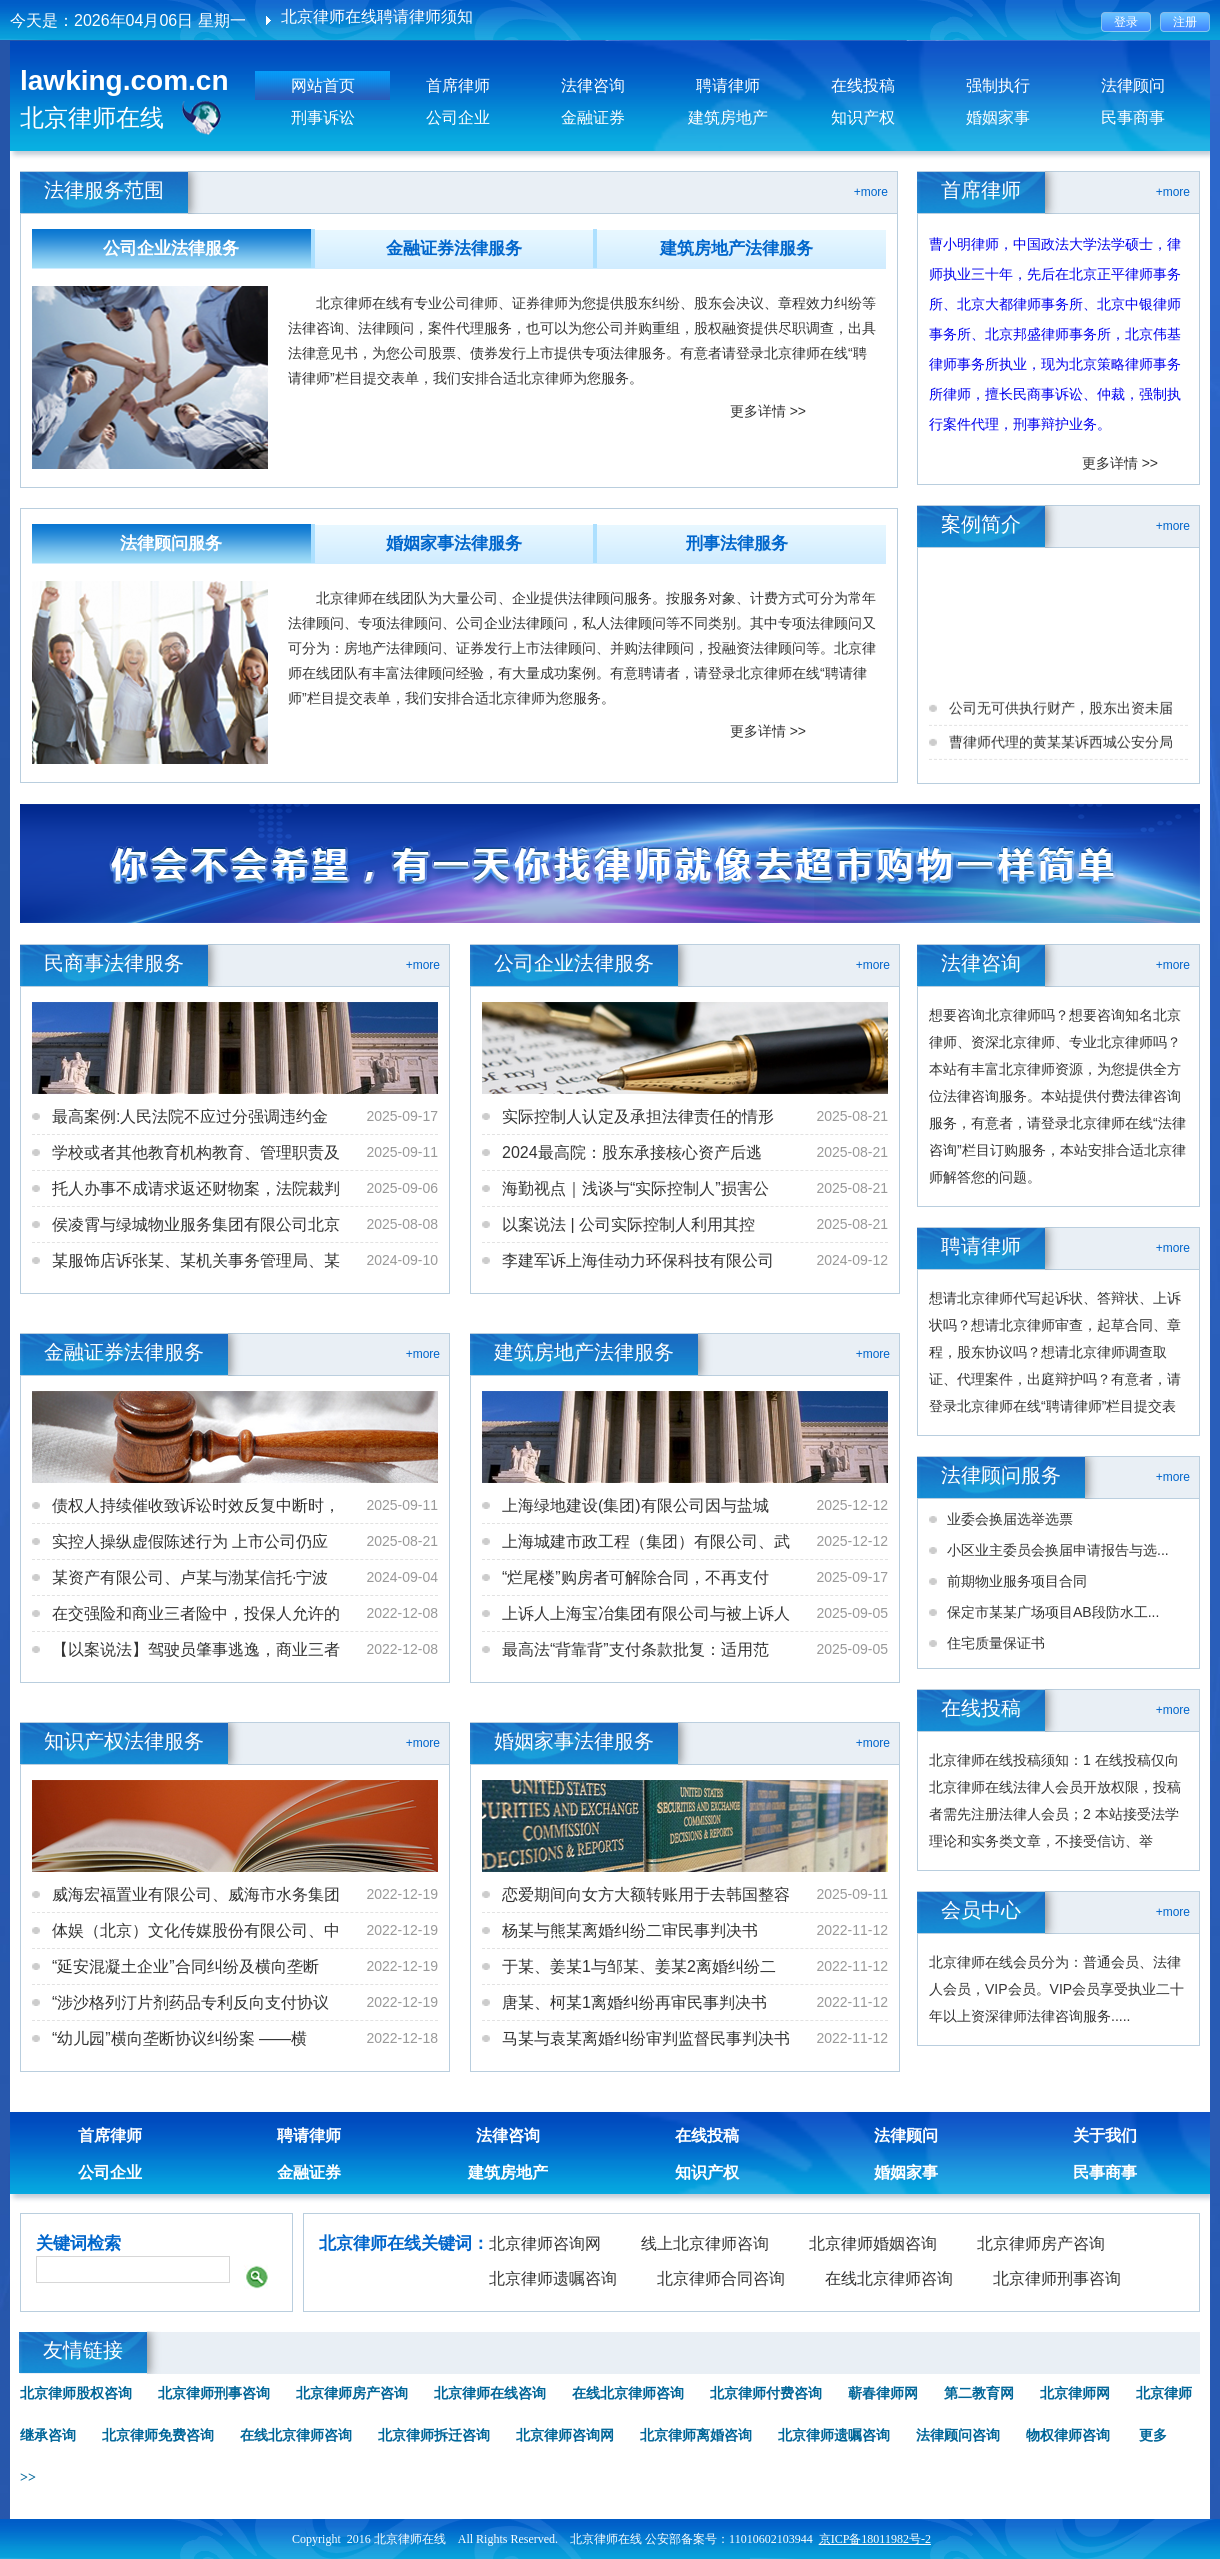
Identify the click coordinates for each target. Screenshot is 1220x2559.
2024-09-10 (402, 1260)
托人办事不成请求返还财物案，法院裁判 (196, 1188)
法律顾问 (1133, 85)
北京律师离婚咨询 (696, 2435)
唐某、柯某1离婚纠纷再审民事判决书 (634, 2002)
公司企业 (458, 117)
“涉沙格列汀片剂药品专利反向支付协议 (190, 2002)
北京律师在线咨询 (490, 2393)
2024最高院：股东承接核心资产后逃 (632, 1152)
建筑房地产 (728, 117)
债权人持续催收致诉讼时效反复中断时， (196, 1505)
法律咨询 (593, 85)
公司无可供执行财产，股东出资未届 (1061, 749)
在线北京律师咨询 (889, 2278)
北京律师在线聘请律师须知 (377, 20)
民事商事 (1133, 117)
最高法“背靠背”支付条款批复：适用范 (635, 1649)
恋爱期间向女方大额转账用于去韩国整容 (646, 1894)
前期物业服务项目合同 (1017, 1581)
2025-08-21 (852, 1116)
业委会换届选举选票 (1010, 1519)
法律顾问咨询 (958, 2435)
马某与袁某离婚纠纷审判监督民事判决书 (646, 2038)
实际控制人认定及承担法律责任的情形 (638, 1116)
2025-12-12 (852, 1505)
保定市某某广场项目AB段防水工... (1053, 1612)
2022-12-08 (402, 1613)
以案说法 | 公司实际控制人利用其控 (628, 1224)
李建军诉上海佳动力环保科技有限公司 (638, 1260)
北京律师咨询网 (545, 2243)
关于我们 (1105, 2135)
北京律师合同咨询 (721, 2278)
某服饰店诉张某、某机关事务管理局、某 (196, 1260)
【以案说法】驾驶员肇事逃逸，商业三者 (196, 1649)
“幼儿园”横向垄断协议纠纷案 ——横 (179, 2038)
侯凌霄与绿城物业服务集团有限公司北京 (196, 1224)
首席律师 (458, 85)
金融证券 (593, 117)
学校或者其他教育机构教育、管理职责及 (196, 1152)
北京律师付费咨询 (766, 2393)
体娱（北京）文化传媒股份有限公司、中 (196, 1930)
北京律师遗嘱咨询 (553, 2278)
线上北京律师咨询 (705, 2243)
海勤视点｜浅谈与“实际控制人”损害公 (635, 1188)
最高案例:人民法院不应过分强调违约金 (190, 1116)
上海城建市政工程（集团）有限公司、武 (646, 1541)
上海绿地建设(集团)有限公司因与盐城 (635, 1505)
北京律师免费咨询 (158, 2435)
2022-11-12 (852, 1930)
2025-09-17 (402, 1116)
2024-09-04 (402, 1577)
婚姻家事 (998, 117)
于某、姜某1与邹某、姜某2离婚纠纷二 (639, 1966)
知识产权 (863, 117)
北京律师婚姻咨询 (873, 2243)
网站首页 (323, 85)
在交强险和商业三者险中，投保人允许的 (196, 1613)
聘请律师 (728, 85)
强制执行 (998, 85)
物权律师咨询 (1068, 2435)
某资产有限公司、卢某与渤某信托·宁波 (190, 1577)
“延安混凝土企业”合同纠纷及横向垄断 (185, 1966)
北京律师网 (1075, 2393)
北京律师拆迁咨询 (434, 2435)
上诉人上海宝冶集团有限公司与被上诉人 (646, 1613)
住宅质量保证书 (996, 1643)
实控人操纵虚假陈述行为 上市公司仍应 (190, 1541)
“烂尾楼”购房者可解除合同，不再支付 (635, 1577)
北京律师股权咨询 (76, 2393)
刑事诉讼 (323, 117)
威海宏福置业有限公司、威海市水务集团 (196, 1894)
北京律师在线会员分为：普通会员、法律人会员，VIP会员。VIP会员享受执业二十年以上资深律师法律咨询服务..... (1056, 1989)
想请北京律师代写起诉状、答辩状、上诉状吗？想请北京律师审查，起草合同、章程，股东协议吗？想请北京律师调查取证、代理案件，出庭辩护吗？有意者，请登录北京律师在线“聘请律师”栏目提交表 (1055, 1352)
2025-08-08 (402, 1224)
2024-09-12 (852, 1260)
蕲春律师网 (883, 2393)
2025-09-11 (402, 1152)
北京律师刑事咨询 (1057, 2278)
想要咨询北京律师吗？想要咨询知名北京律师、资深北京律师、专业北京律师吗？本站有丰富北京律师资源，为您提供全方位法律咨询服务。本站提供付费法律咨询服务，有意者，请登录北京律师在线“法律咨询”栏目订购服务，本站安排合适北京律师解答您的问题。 (1057, 1096)
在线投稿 (863, 85)
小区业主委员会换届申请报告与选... (1058, 1550)
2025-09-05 (852, 1613)
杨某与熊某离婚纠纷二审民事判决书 (630, 1930)
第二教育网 (979, 2393)
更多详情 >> (768, 411)
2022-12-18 (402, 2038)
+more (871, 192)
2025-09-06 (402, 1188)
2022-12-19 (402, 1894)
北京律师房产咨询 (1041, 2243)
